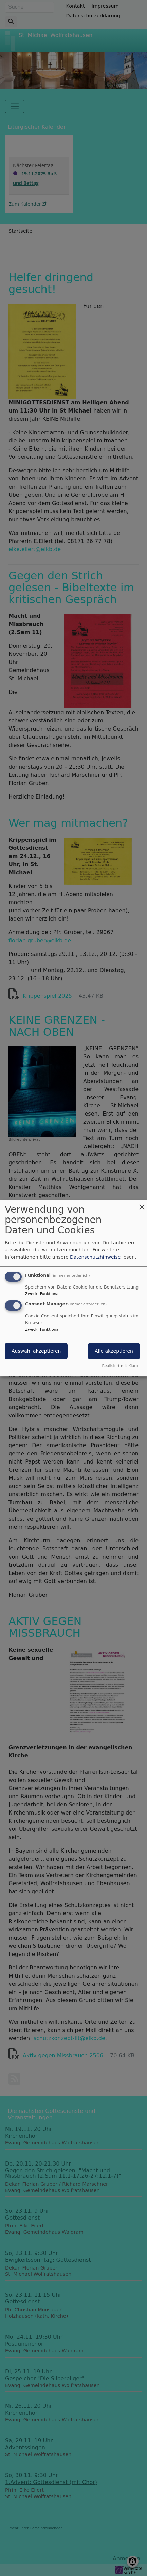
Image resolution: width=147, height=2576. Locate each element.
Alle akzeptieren (114, 1351)
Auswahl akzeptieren (36, 1351)
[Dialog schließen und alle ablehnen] (142, 1204)
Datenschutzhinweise (95, 1257)
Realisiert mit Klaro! (121, 1366)
